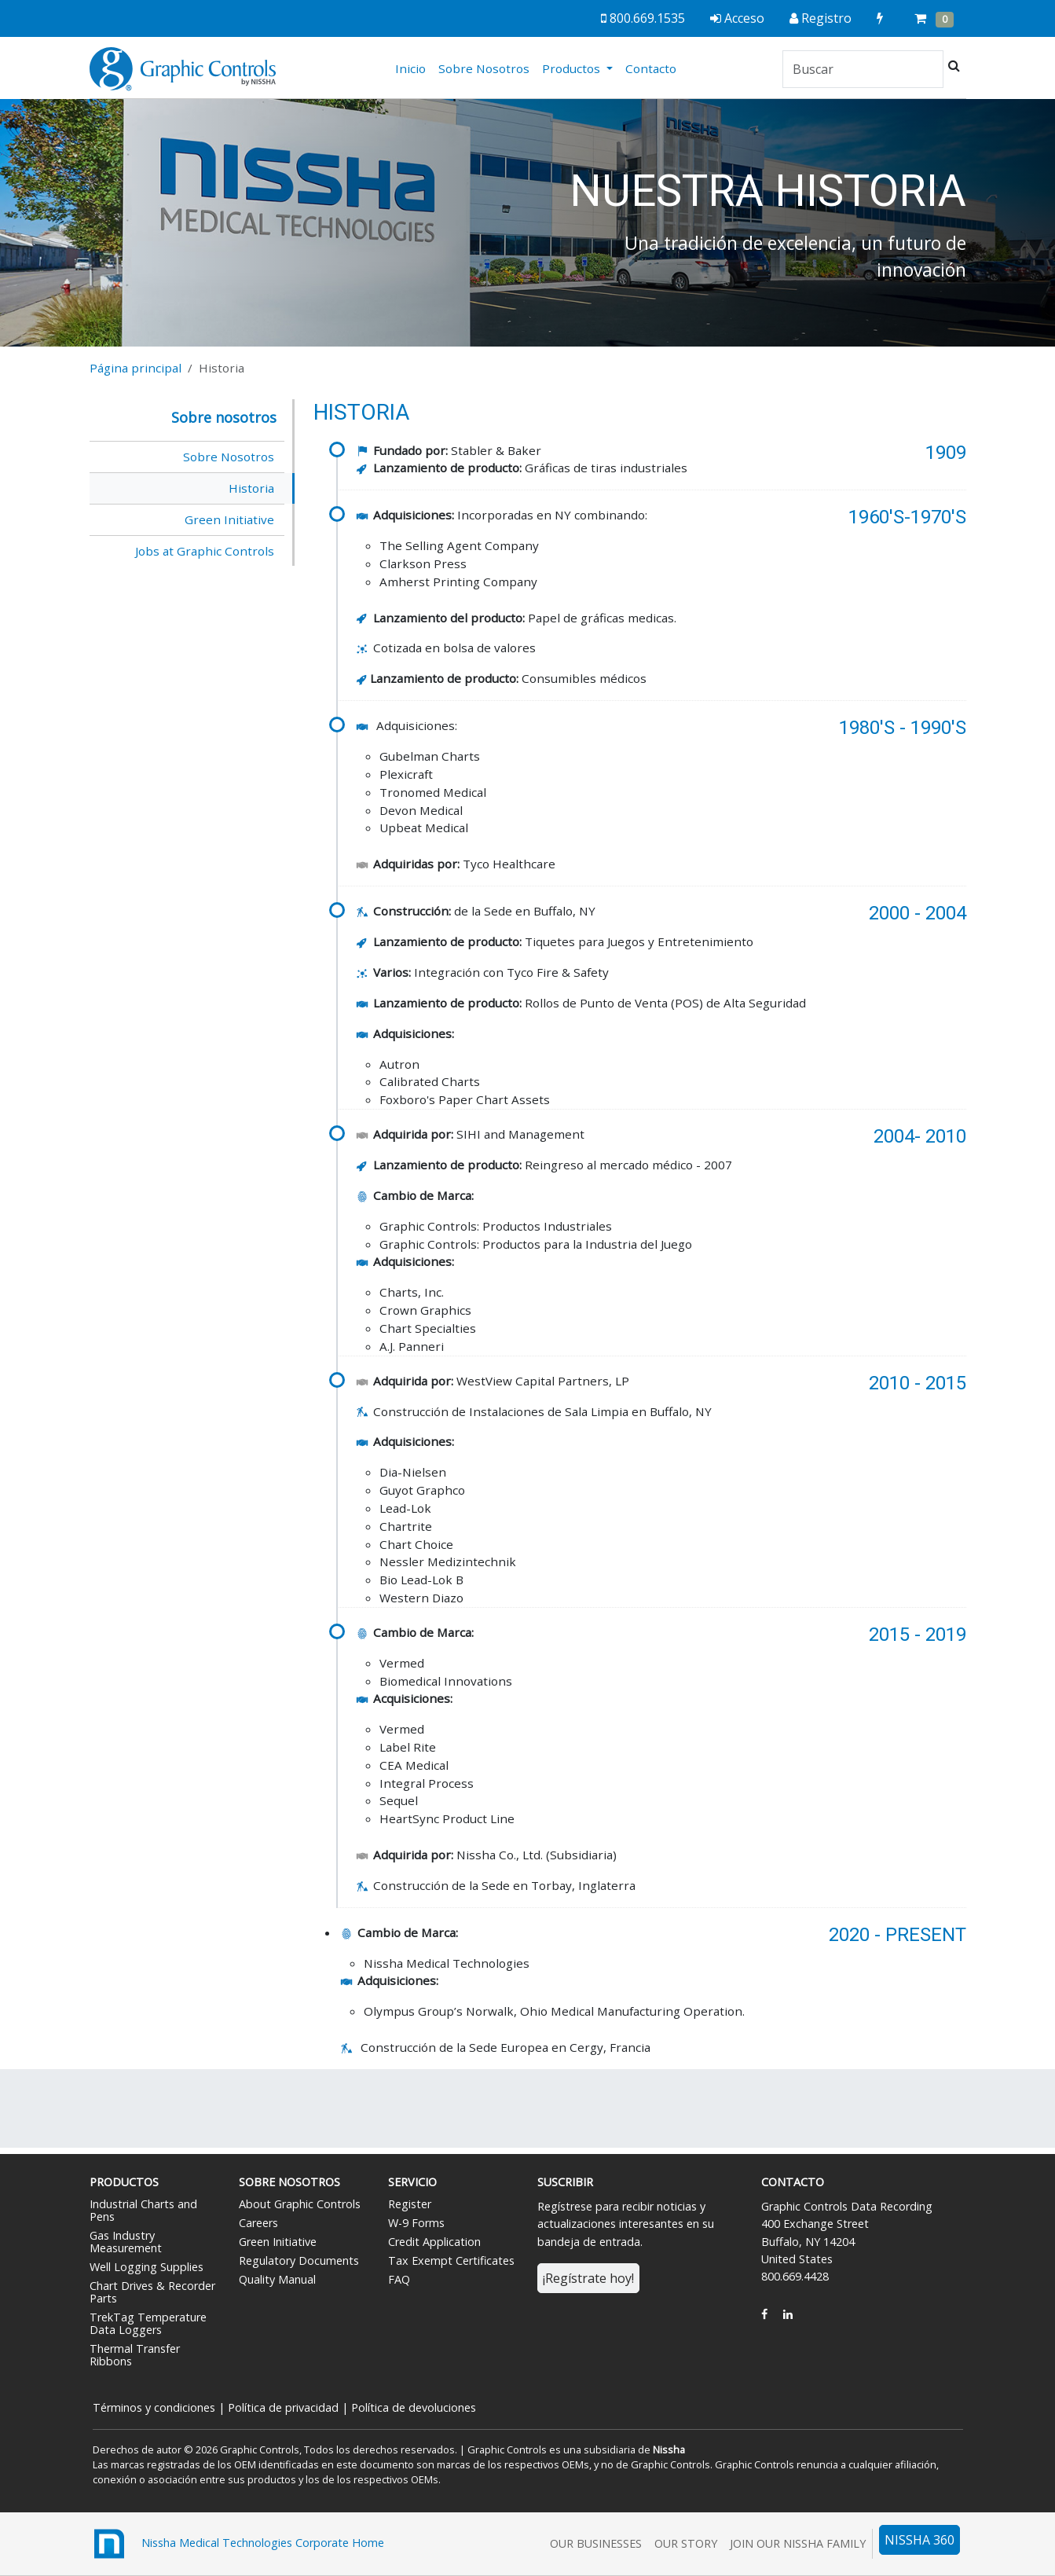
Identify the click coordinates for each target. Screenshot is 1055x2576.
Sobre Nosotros (483, 68)
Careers (258, 2222)
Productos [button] (572, 68)
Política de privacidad (283, 2407)
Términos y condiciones (154, 2407)
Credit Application (434, 2241)
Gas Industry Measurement (126, 2241)
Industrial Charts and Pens (143, 2210)
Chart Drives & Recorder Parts (152, 2292)
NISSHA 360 (919, 2539)
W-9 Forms (416, 2222)
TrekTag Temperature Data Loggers (148, 2323)
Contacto (650, 68)
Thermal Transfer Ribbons (135, 2355)
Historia (251, 488)
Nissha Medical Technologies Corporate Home (237, 2543)
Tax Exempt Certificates (451, 2260)
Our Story (685, 2543)
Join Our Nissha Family (798, 2543)
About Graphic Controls (300, 2203)
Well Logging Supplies (146, 2266)
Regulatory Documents (299, 2260)
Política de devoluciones (413, 2407)
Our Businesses (596, 2543)
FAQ (399, 2279)
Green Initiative (229, 519)
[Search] (862, 69)
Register (409, 2203)
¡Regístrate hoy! (588, 2278)
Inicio (413, 67)
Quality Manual (277, 2279)
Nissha (667, 2449)
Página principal (135, 368)
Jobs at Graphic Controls (204, 551)
